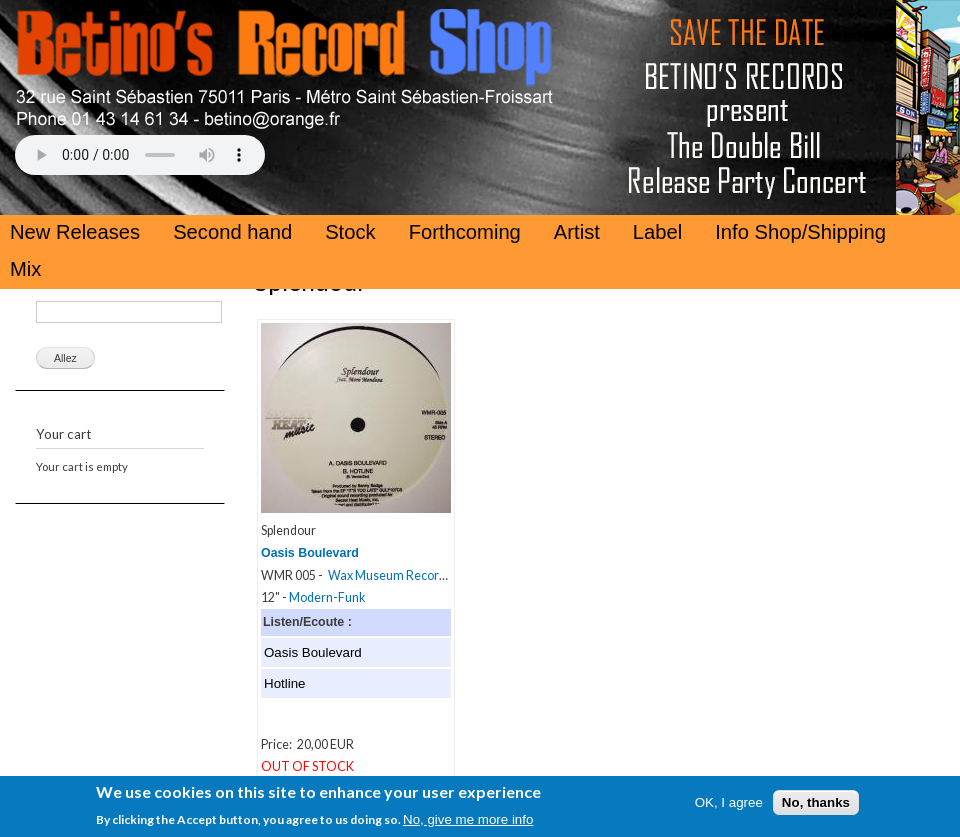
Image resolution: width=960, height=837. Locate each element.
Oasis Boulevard (310, 553)
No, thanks (816, 809)
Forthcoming (465, 232)
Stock (350, 232)
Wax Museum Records (390, 575)
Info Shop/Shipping (800, 232)
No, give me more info (468, 826)
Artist (577, 232)
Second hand (232, 232)
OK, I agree (729, 809)
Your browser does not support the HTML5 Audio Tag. (140, 155)
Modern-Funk (327, 597)
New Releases (75, 232)
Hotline (285, 683)
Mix (25, 269)
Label (657, 232)
